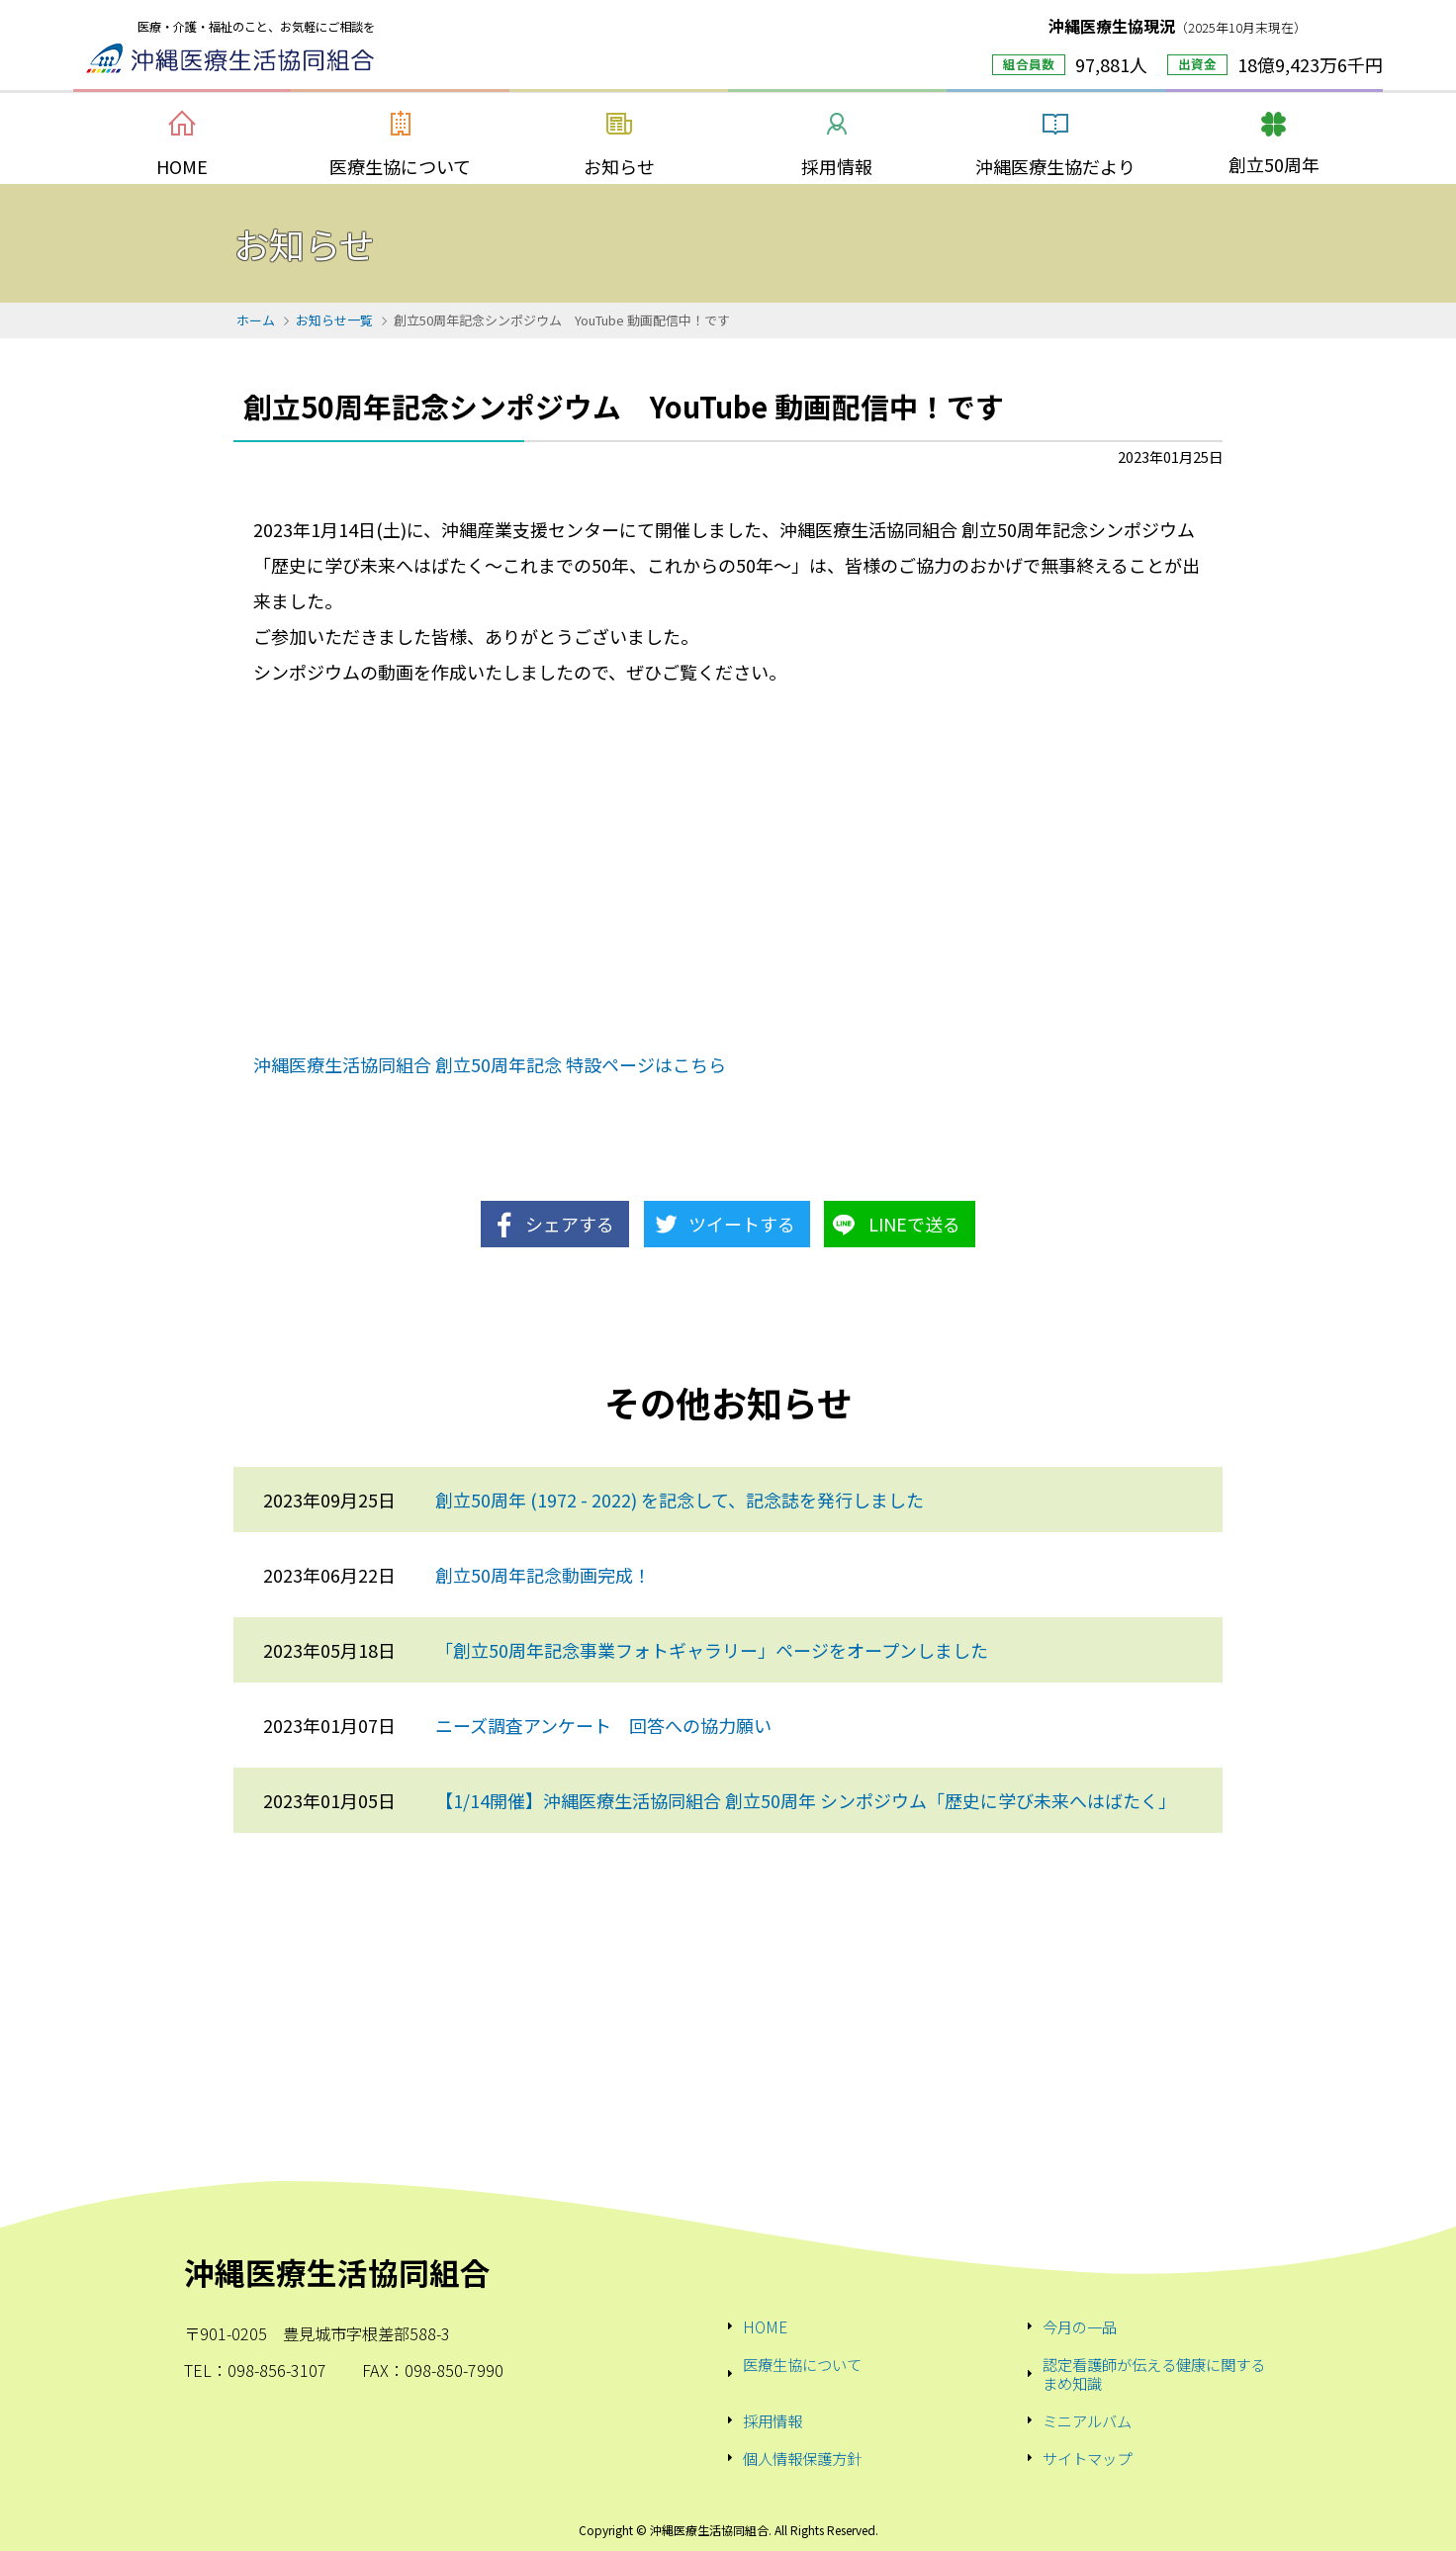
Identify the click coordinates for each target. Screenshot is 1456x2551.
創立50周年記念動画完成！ (543, 1575)
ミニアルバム (1087, 2420)
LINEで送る (914, 1223)
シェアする (569, 1223)
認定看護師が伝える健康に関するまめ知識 (1154, 2373)
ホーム (255, 320)
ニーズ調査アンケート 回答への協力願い (603, 1725)
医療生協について (802, 2365)
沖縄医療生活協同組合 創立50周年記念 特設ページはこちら (489, 1064)
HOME (765, 2326)
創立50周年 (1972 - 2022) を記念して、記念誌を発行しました (679, 1499)
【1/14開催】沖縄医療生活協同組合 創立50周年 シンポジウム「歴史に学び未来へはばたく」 (805, 1800)
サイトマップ (1087, 2458)
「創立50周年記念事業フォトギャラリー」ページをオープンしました (711, 1650)
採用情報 (772, 2420)
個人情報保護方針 (802, 2458)
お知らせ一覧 (334, 320)
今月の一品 (1080, 2326)
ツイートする (741, 1223)
